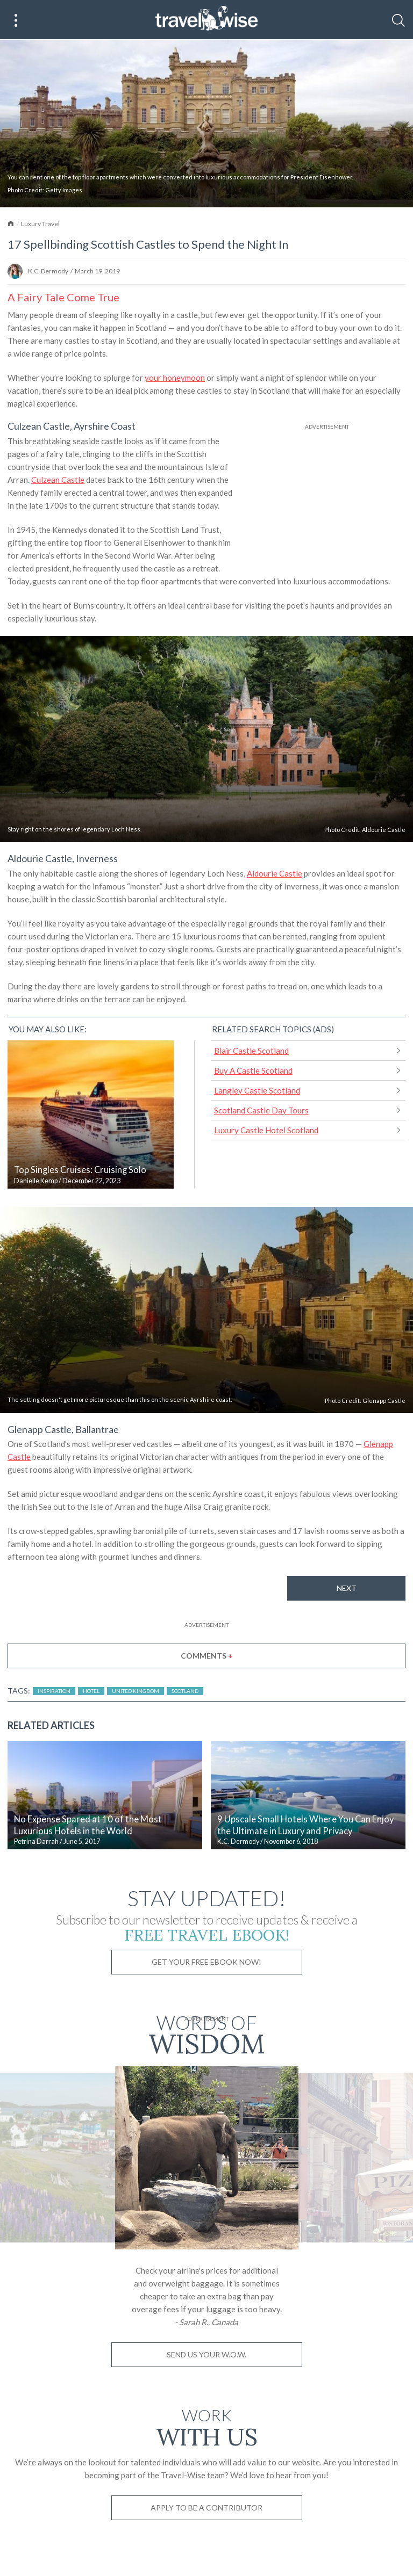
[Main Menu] (16, 20)
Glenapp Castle (383, 1400)
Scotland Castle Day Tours (261, 1110)
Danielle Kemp (36, 1181)
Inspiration (54, 1691)
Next (347, 1588)
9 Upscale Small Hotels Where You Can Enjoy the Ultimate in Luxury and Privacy (305, 1825)
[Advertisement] (326, 499)
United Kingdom (135, 1691)
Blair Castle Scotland (251, 1050)
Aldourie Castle (383, 829)
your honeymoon (175, 377)
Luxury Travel (40, 224)
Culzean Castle (57, 479)
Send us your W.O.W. (206, 2354)
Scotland (185, 1691)
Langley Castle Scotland (257, 1090)
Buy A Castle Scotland (253, 1070)
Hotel (91, 1691)
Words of (206, 2032)
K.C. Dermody (48, 271)
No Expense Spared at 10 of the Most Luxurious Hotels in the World (88, 1825)
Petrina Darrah (36, 1841)
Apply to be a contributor (206, 2507)
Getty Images (63, 189)
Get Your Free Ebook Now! (206, 1961)
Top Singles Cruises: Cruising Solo (80, 1169)
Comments (207, 1655)
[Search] (398, 20)
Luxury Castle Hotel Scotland (266, 1130)
